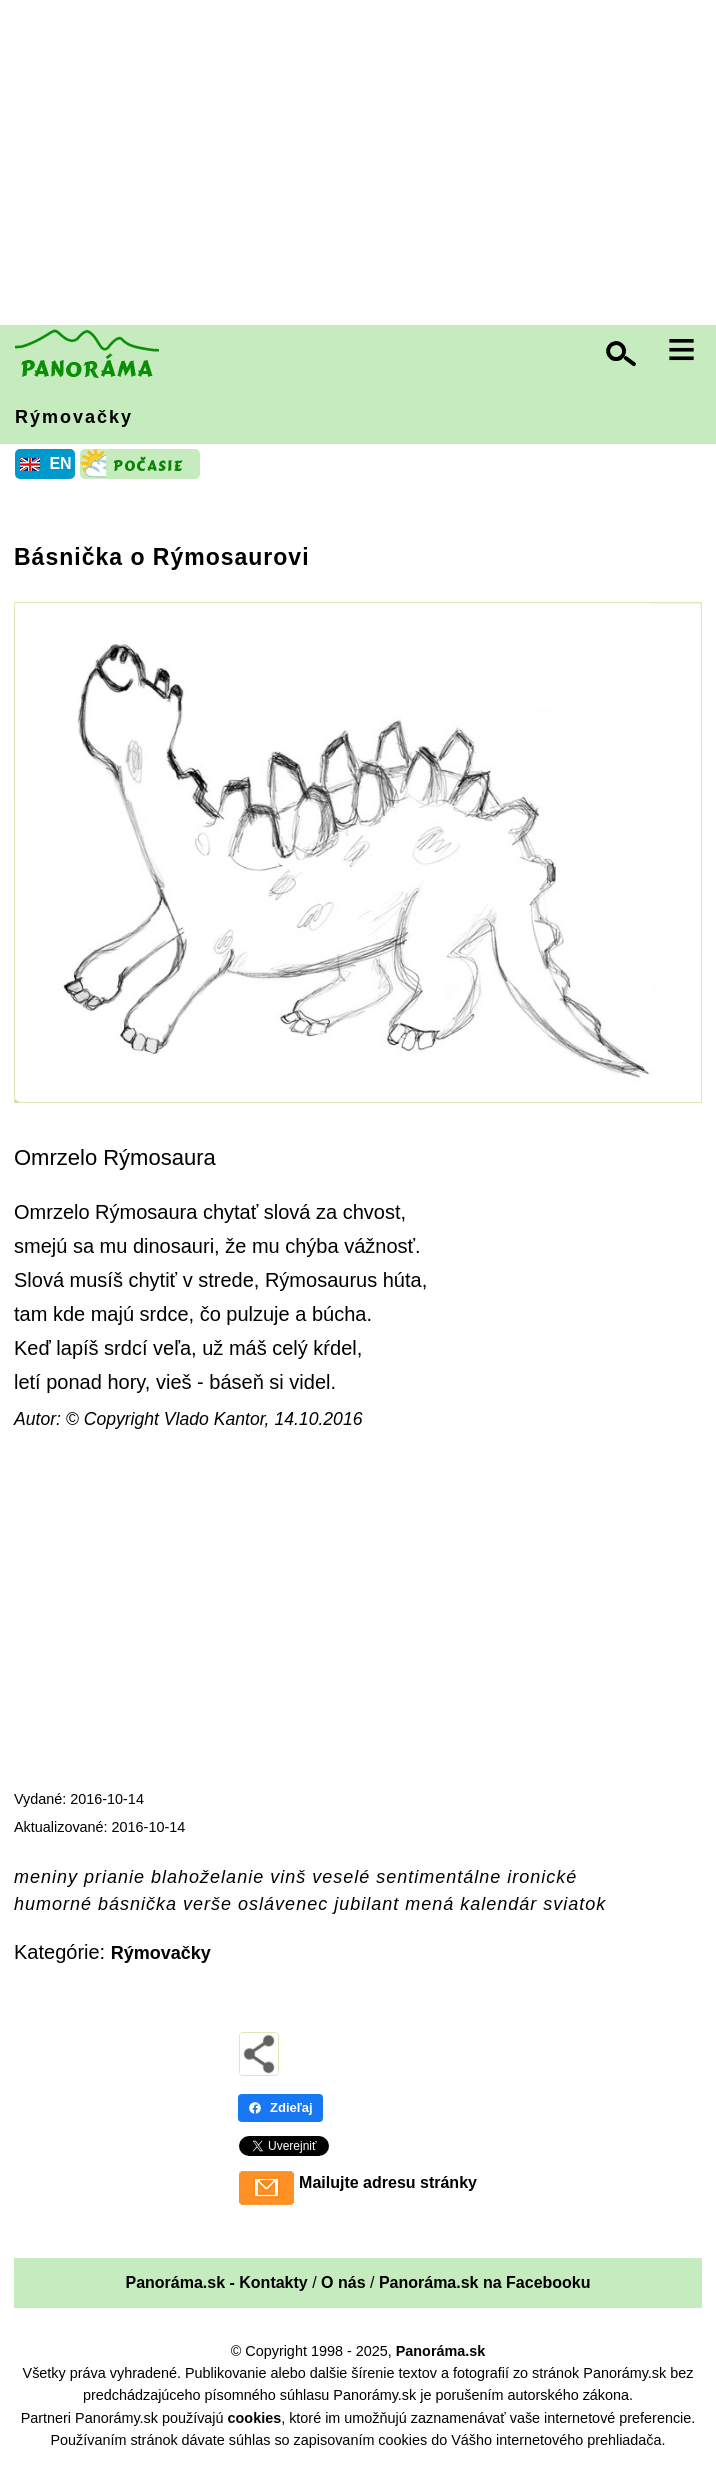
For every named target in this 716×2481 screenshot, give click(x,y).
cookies (255, 2418)
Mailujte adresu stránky (388, 2182)
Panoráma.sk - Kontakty (216, 2282)
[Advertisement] (363, 165)
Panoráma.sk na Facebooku (485, 2282)
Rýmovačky (74, 417)
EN (60, 463)
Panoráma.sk (441, 2351)
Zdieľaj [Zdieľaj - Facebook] (280, 2107)
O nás (343, 2282)
